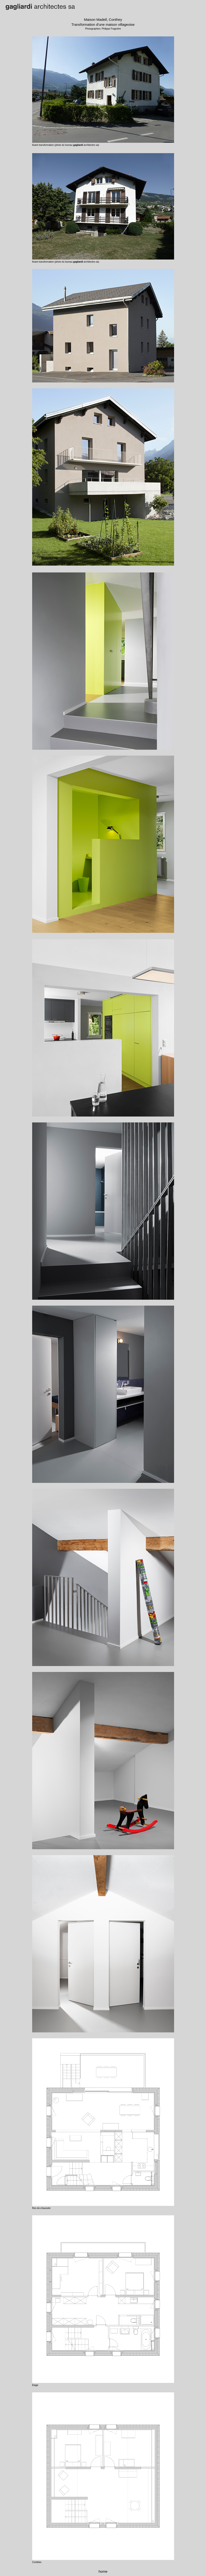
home (103, 2571)
